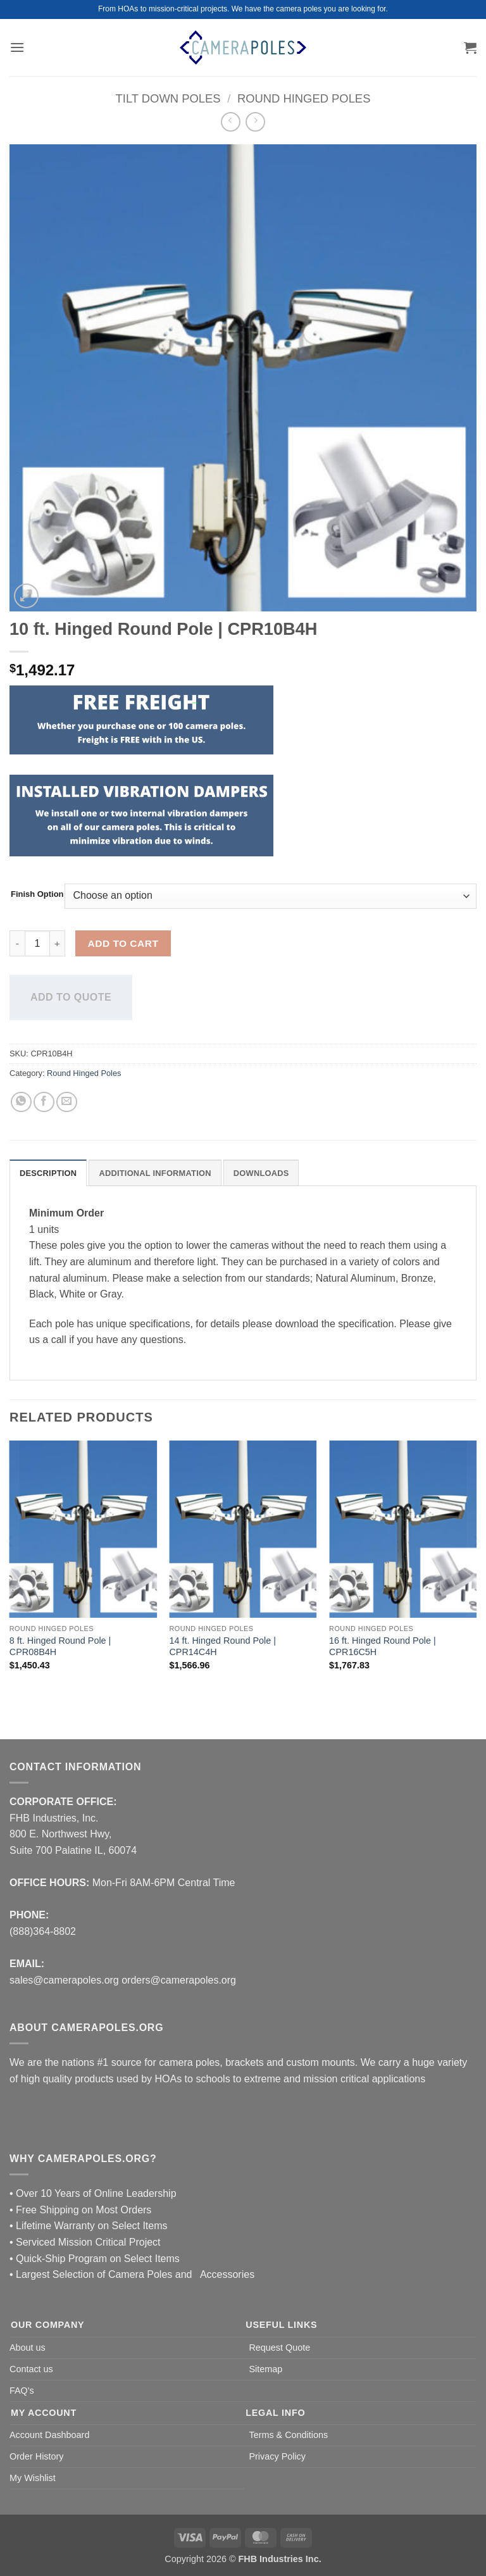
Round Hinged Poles (304, 98)
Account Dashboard (49, 2435)
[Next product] (230, 122)
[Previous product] (255, 122)
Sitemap (265, 2369)
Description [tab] (48, 1173)
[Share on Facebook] (44, 1102)
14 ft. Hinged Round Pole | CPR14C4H (222, 1646)
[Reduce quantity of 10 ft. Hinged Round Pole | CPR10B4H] (17, 943)
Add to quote (70, 997)
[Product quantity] (37, 943)
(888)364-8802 (42, 1931)
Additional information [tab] (155, 1173)
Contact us (31, 2369)
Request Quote (279, 2347)
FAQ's (21, 2390)
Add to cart (123, 943)
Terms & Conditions (288, 2435)
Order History (36, 2456)
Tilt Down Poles (168, 98)
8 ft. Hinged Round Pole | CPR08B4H (60, 1646)
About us (27, 2347)
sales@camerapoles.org (64, 1980)
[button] (17, 47)
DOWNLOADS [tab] (261, 1173)
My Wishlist (32, 2478)
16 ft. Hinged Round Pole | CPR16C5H (382, 1646)
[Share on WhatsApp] (21, 1102)
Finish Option (37, 894)
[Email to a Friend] (66, 1102)
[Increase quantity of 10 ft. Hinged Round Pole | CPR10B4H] (57, 943)
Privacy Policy (277, 2456)
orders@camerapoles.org (179, 1980)
